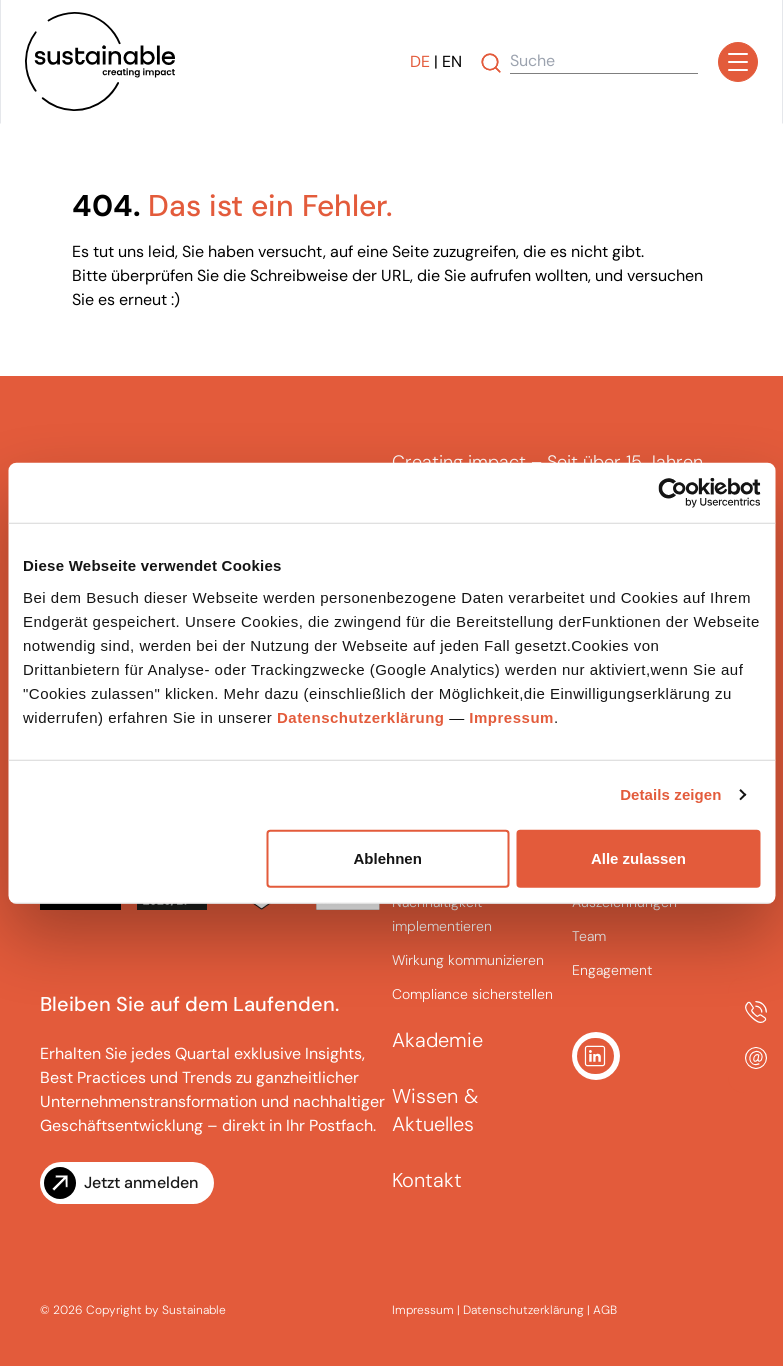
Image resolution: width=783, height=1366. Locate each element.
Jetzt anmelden (141, 1182)
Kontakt (427, 1180)
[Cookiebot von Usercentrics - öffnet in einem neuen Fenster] (672, 493)
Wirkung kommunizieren (468, 960)
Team (589, 936)
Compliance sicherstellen (472, 994)
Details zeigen (670, 794)
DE (420, 61)
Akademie (437, 1040)
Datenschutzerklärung (361, 716)
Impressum (511, 716)
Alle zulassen (638, 857)
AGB (605, 1310)
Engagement (612, 970)
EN (452, 61)
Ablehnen (388, 857)
